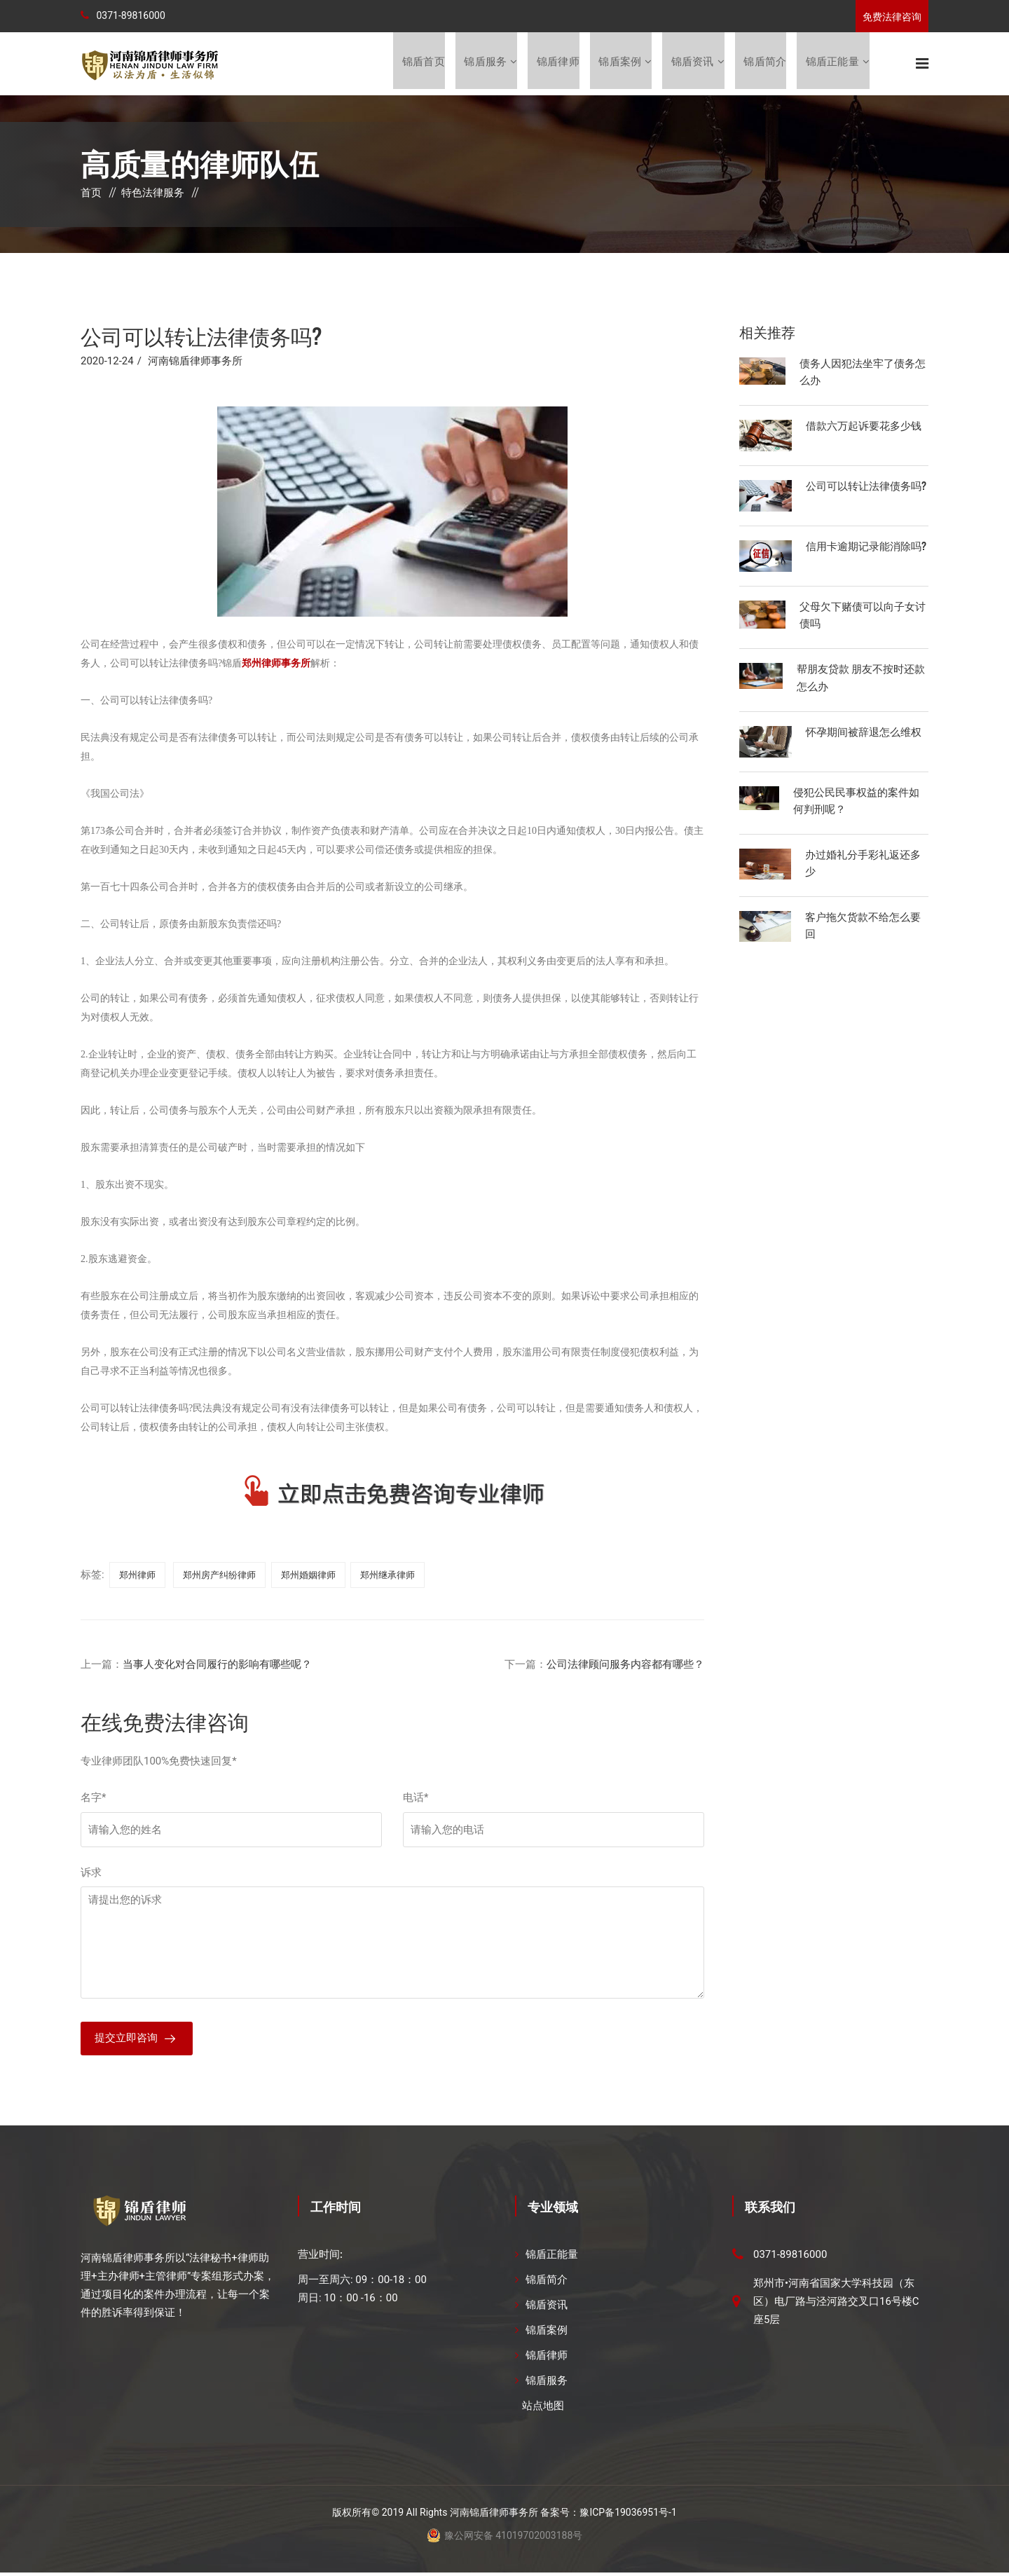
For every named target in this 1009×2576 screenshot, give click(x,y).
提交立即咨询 (126, 2040)
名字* (93, 1799)
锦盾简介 (764, 63)
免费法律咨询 (892, 16)
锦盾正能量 (832, 63)
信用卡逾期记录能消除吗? (866, 546)
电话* (415, 1799)
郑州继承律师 (387, 1576)
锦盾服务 (483, 63)
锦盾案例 (619, 63)
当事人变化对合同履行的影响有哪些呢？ (217, 1665)
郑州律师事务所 (276, 664)
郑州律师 (137, 1576)
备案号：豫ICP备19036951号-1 (608, 2515)
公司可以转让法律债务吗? (866, 486)
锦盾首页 (421, 63)
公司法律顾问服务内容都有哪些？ (625, 1665)
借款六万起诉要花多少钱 (863, 426)
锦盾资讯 (692, 63)
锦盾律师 (556, 63)
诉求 (91, 1874)
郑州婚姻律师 (308, 1576)
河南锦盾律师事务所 (195, 362)
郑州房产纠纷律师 (219, 1576)
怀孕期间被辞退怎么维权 (863, 731)
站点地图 (543, 2409)
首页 (91, 194)
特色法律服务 (152, 194)
